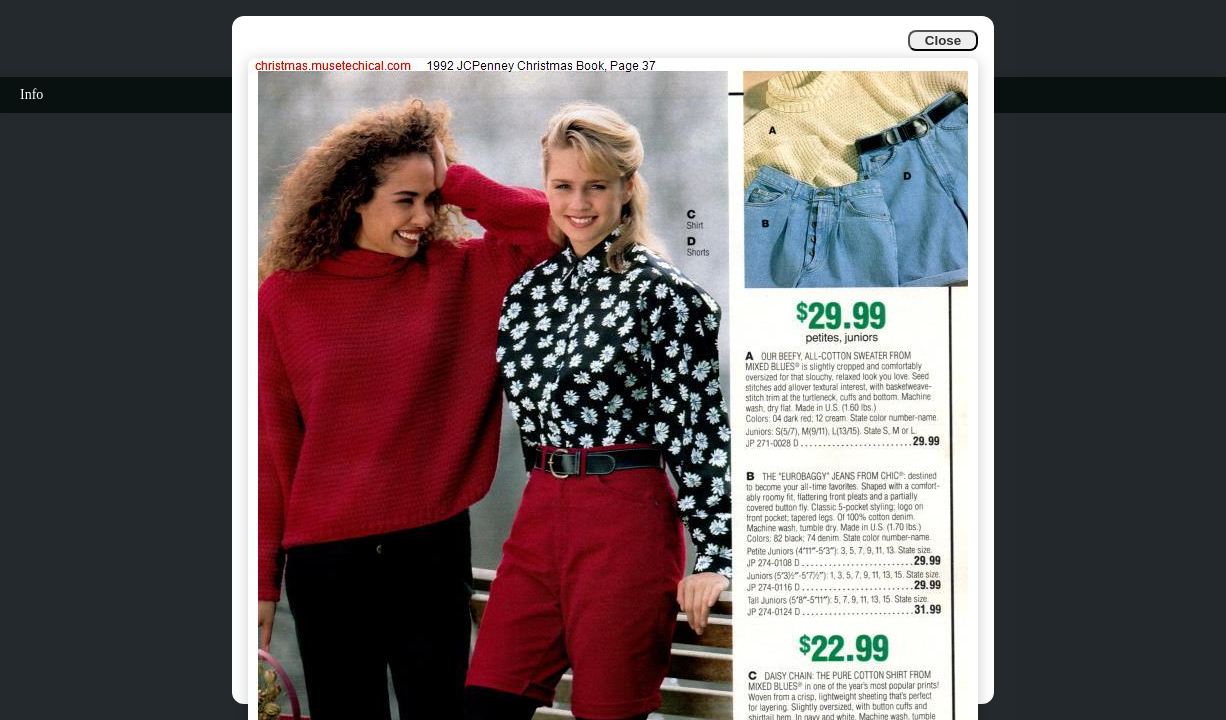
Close (943, 40)
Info (31, 94)
